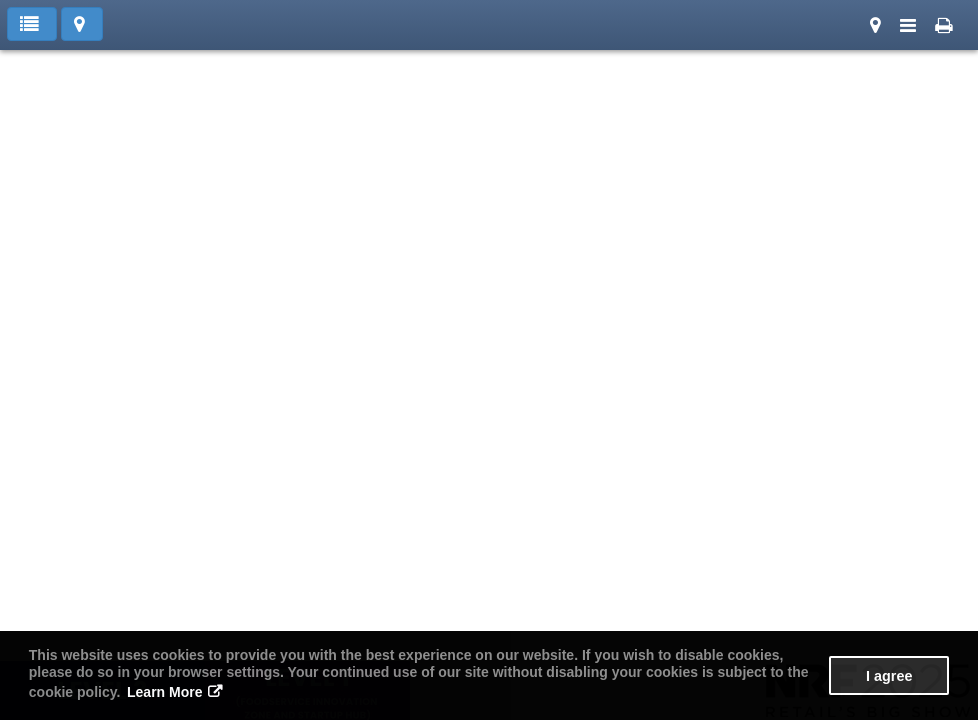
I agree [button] (889, 676)
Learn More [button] (164, 692)
